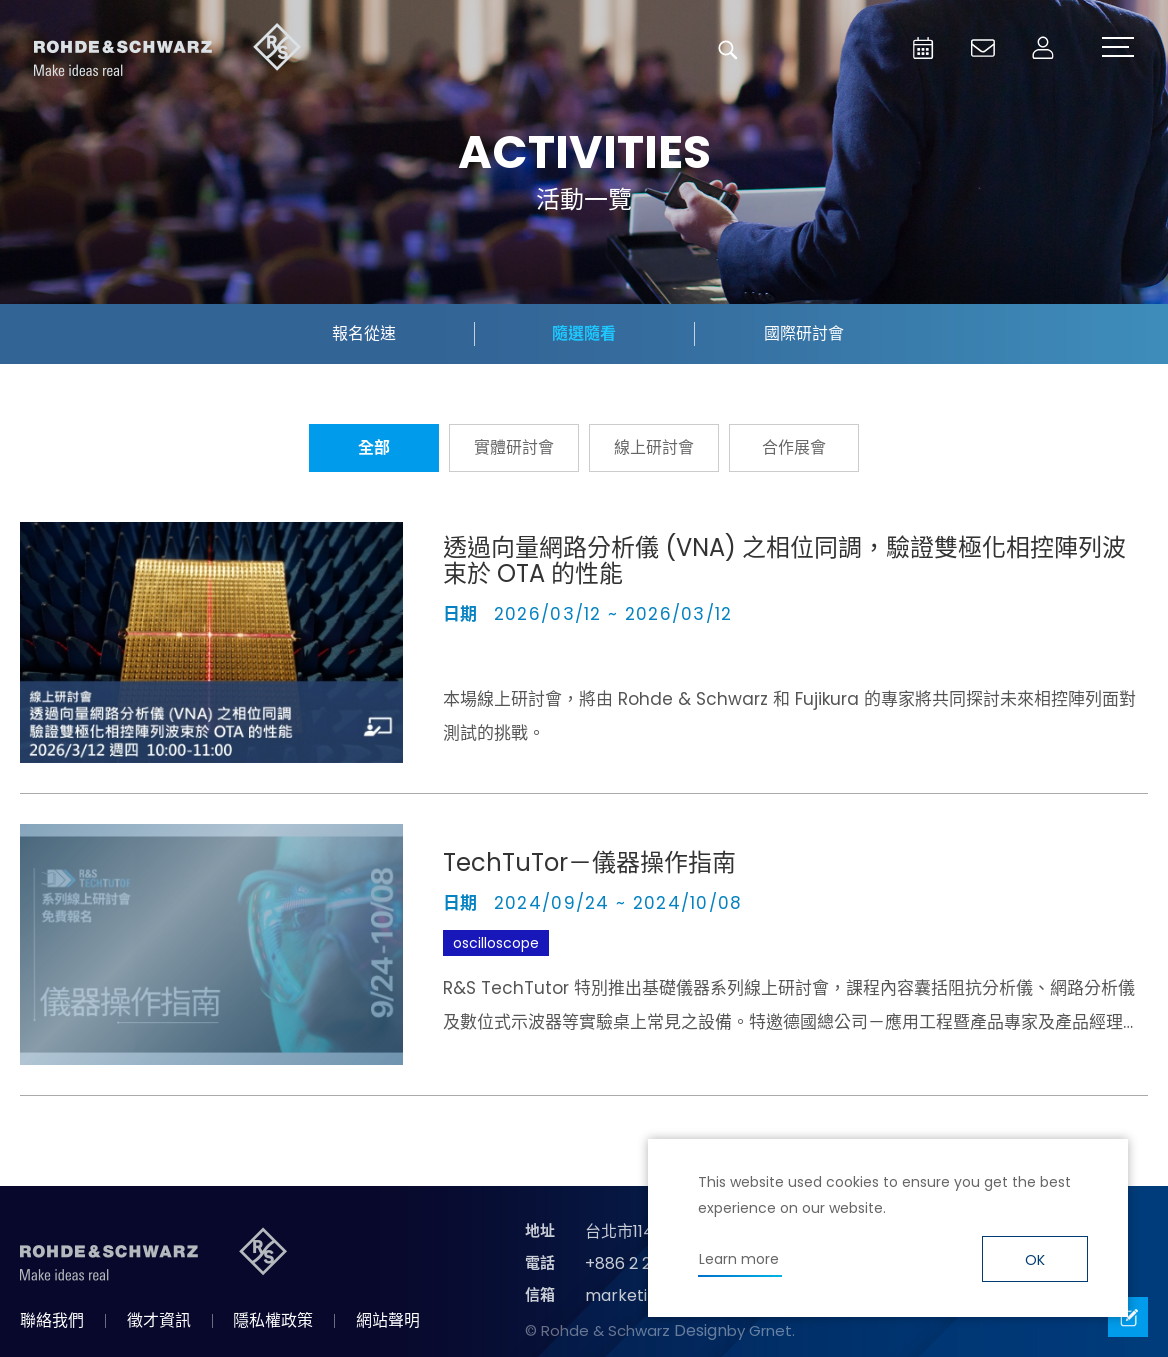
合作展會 (794, 447)
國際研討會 (804, 333)
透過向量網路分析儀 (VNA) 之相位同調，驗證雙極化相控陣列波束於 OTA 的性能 (784, 560)
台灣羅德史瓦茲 (168, 50)
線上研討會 (654, 447)
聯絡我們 (52, 1320)
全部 (374, 447)
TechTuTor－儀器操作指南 (589, 862)
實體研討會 (514, 447)
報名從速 (364, 333)
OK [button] (1035, 1260)
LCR (678, 943)
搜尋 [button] (728, 50)
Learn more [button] (739, 1259)
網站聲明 (388, 1320)
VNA (466, 654)
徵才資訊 (159, 1320)
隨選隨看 (584, 333)
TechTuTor (602, 943)
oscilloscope (496, 943)
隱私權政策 (273, 1320)
